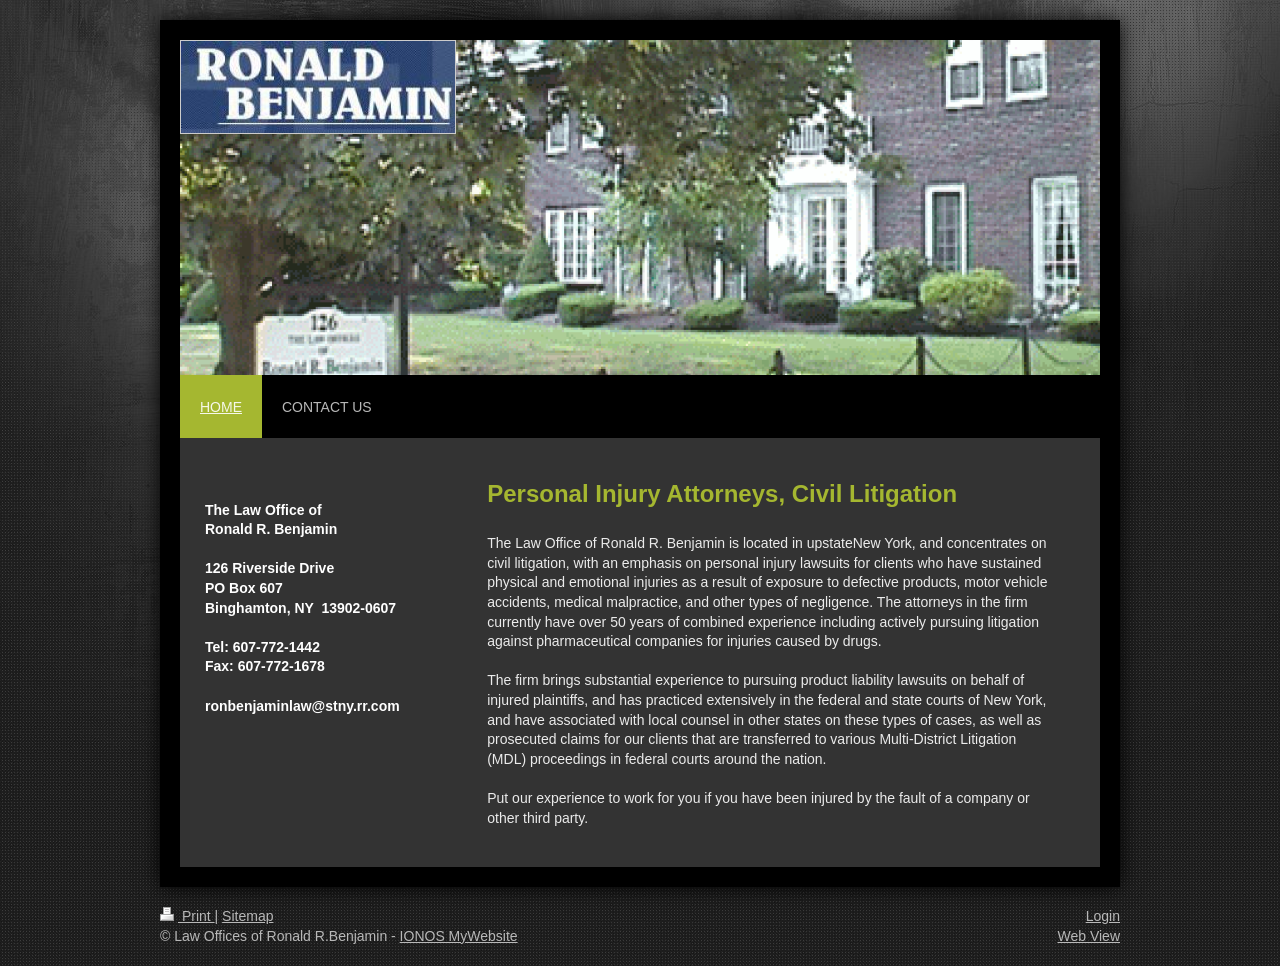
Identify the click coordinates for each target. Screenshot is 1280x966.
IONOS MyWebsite (459, 936)
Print (187, 916)
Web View (1088, 936)
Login (1103, 916)
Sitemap (247, 916)
